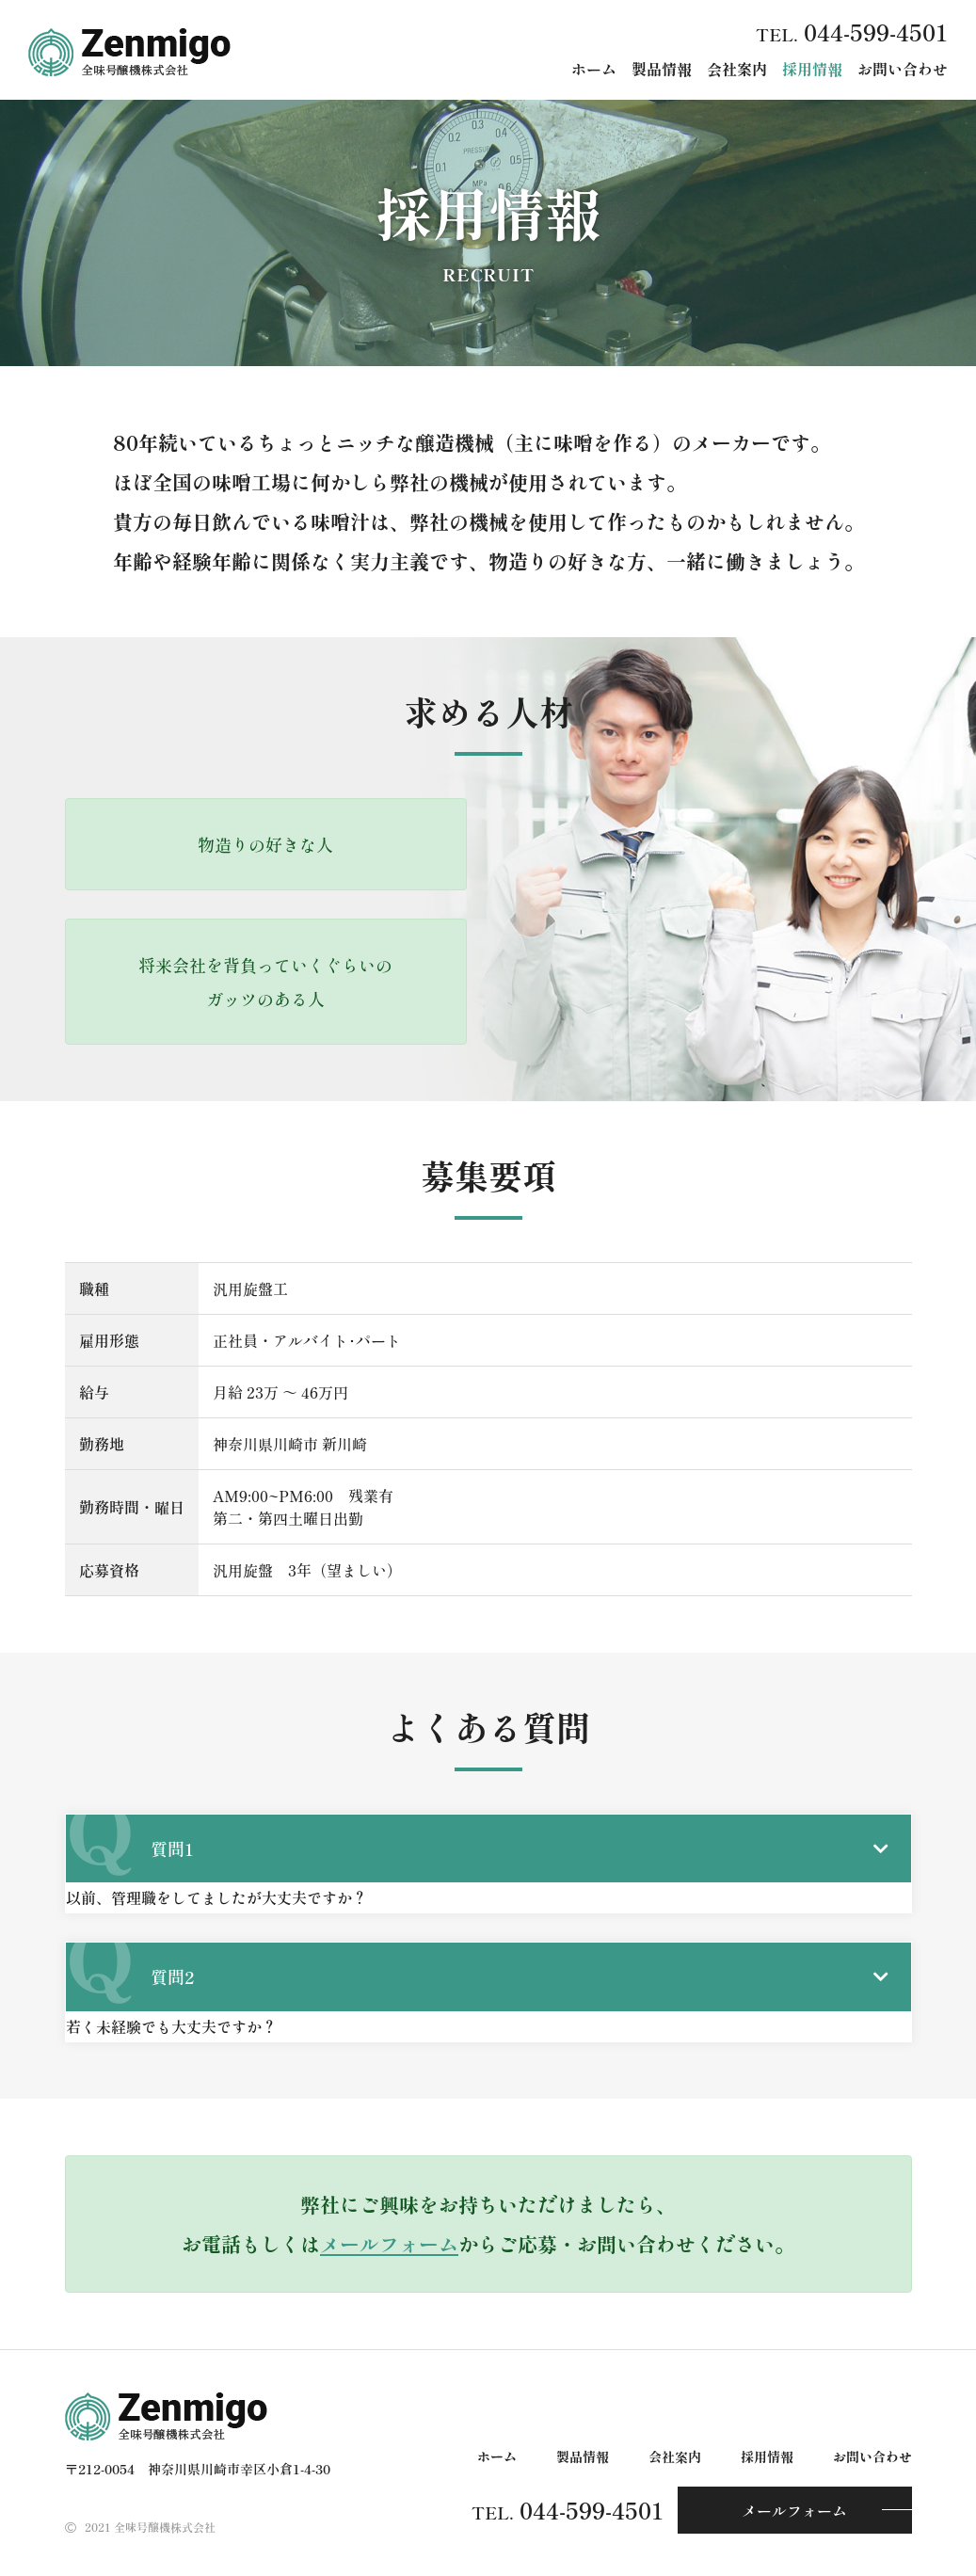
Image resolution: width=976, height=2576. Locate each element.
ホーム (593, 68)
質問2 (172, 1976)
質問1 (172, 1848)
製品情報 (662, 68)
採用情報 (812, 68)
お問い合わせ (902, 68)
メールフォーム (389, 2244)
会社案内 (737, 68)
